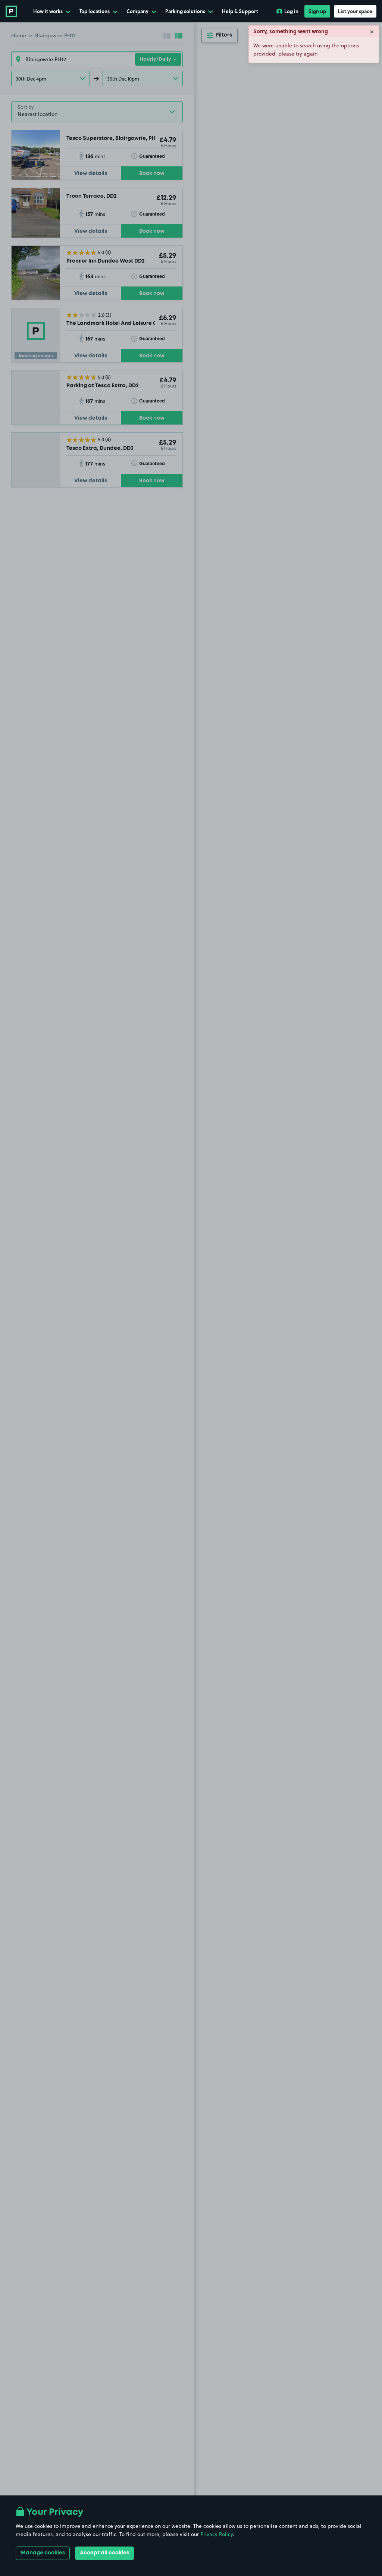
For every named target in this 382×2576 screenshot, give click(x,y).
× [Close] (372, 31)
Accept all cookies (104, 2553)
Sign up (317, 11)
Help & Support (240, 11)
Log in (287, 11)
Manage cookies (43, 2553)
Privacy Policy (216, 2534)
